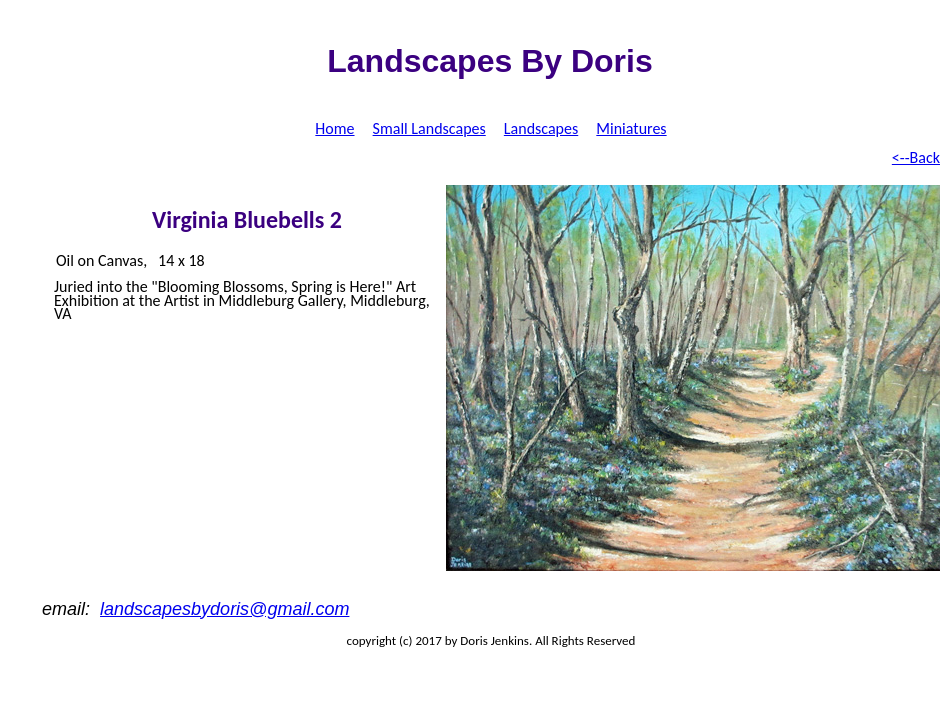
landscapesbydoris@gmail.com (224, 609)
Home (334, 128)
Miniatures (631, 128)
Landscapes (541, 128)
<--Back (916, 157)
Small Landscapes (429, 128)
